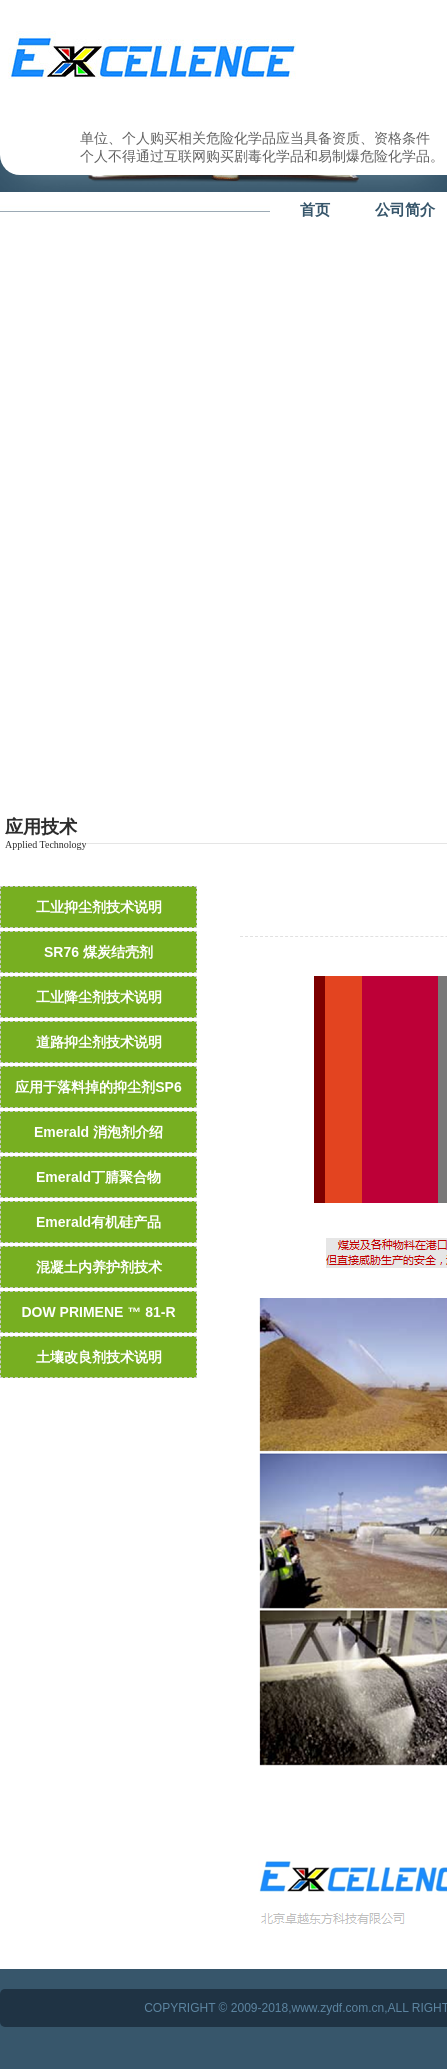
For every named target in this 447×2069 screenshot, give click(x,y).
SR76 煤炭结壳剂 (98, 952)
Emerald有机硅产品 (98, 1222)
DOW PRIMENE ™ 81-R (98, 1312)
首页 (315, 209)
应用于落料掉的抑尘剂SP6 (98, 1087)
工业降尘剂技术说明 (99, 997)
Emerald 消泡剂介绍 (98, 1132)
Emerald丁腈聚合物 (98, 1177)
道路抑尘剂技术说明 (99, 1042)
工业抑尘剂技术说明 (99, 907)
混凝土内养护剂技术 (99, 1267)
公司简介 (405, 209)
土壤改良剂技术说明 (99, 1357)
